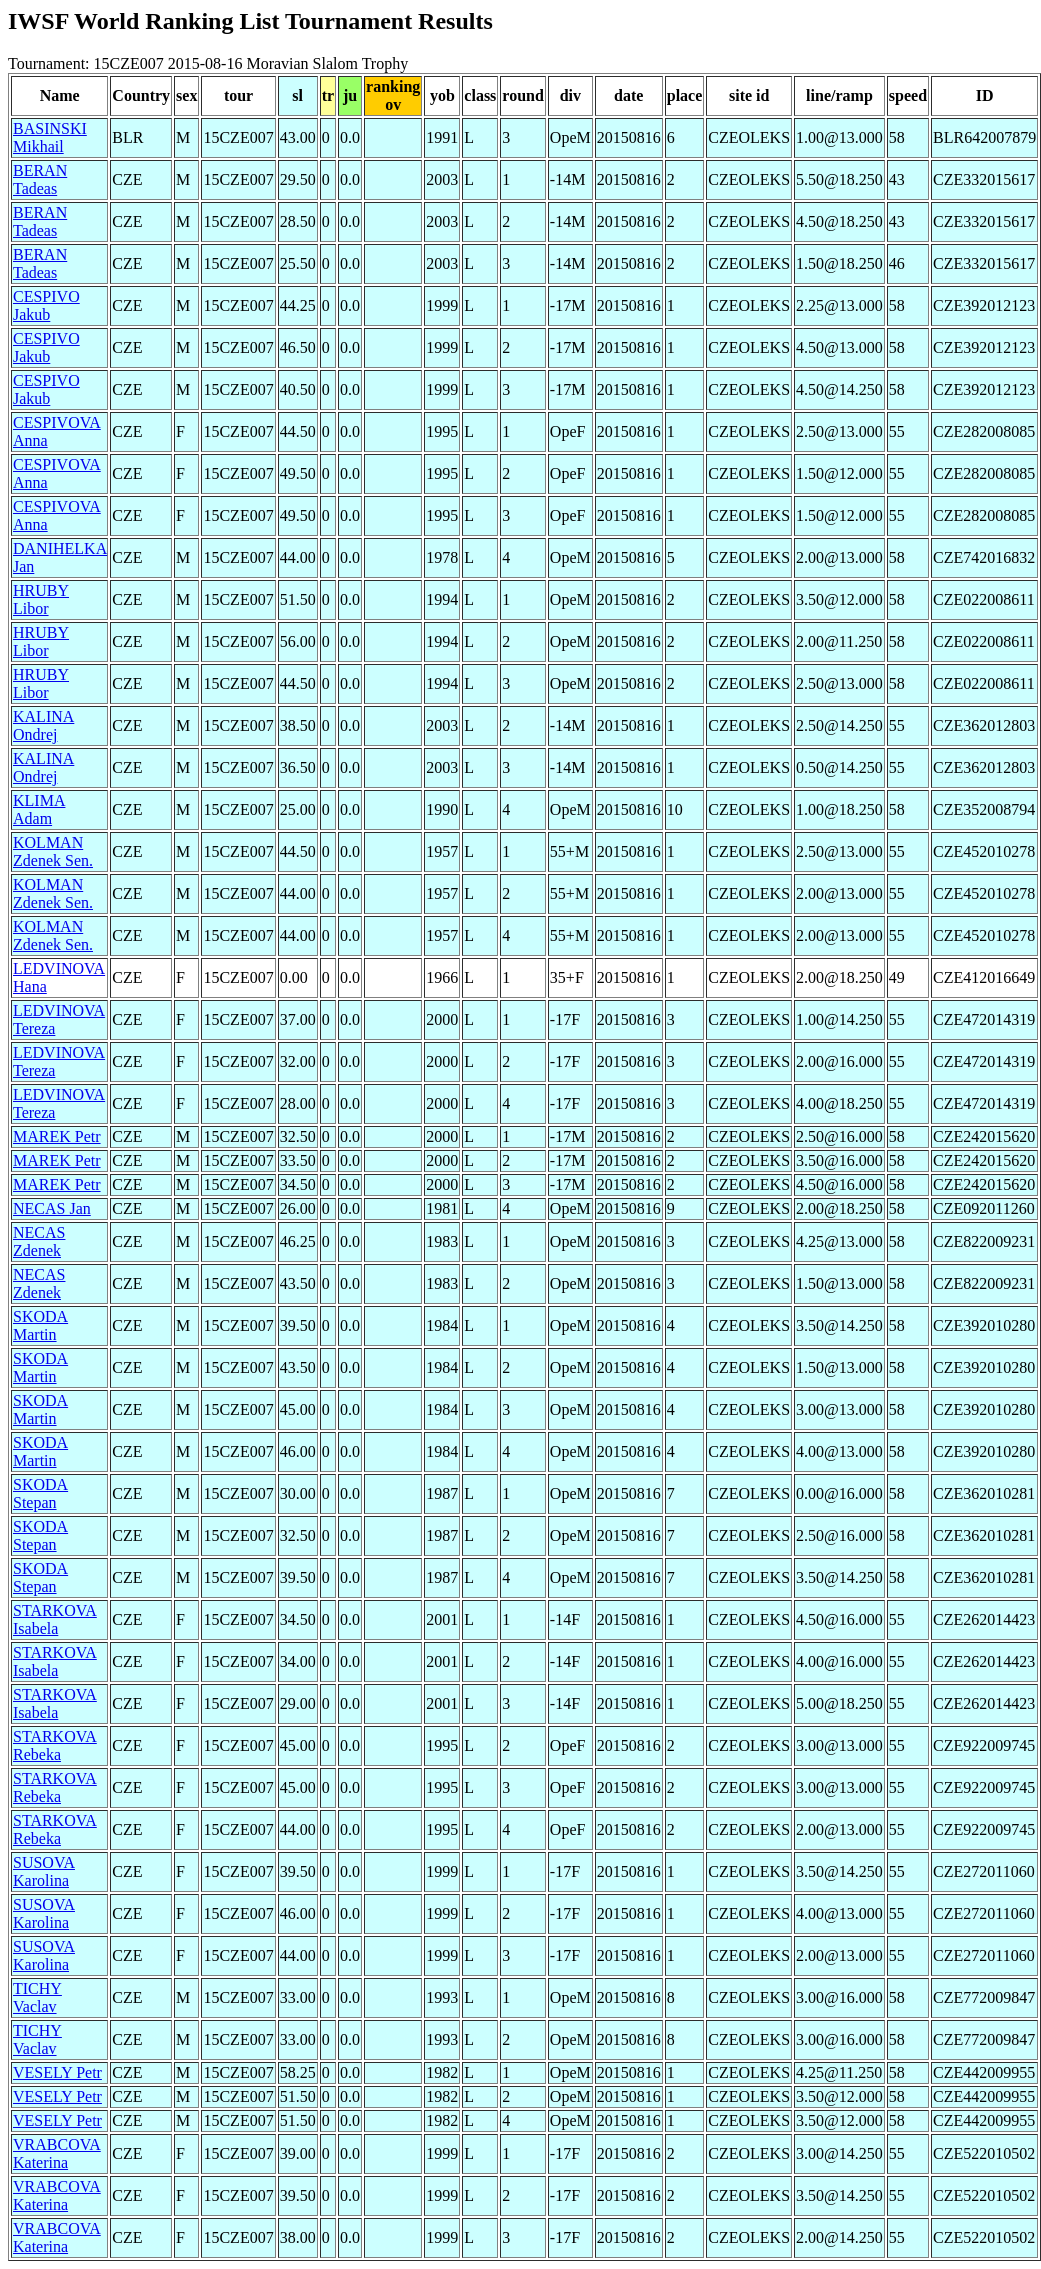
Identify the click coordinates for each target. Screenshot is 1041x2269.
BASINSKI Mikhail (50, 137)
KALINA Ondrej (43, 725)
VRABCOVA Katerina (57, 2153)
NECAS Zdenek (39, 1241)
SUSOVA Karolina (44, 1871)
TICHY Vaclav (37, 1997)
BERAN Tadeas (40, 179)
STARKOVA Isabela (55, 1619)
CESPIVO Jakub (46, 305)
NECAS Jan (52, 1208)
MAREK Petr (57, 1136)
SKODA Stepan (40, 1493)
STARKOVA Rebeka (55, 1745)
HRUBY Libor (41, 599)
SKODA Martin (40, 1325)
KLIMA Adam (39, 809)
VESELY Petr (57, 2072)
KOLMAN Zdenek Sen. (53, 851)
